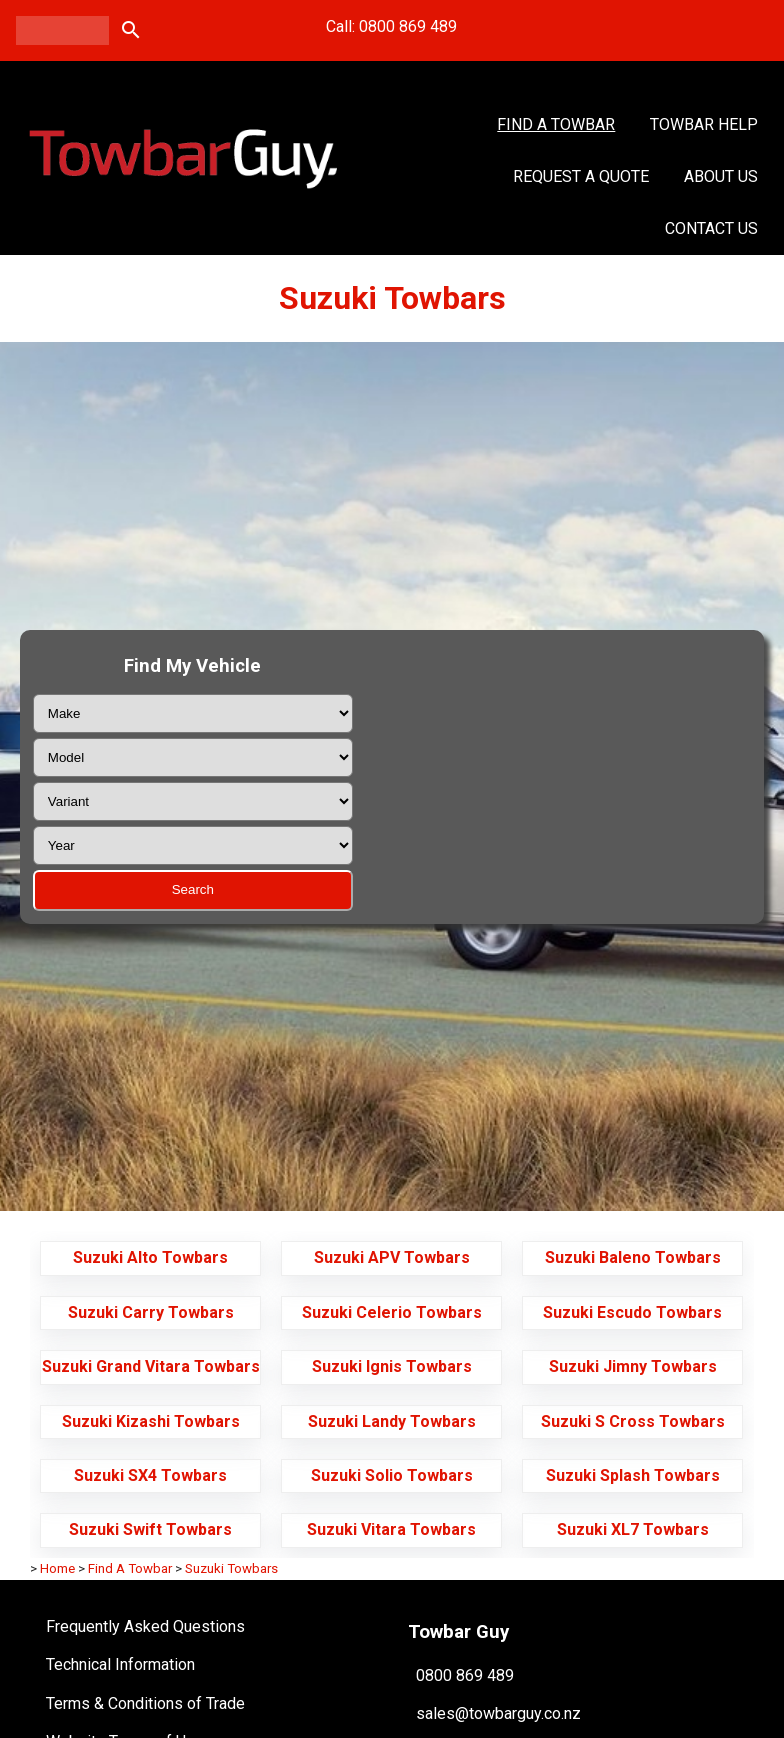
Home (57, 1568)
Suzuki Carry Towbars (151, 1312)
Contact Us (711, 228)
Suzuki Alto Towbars (150, 1257)
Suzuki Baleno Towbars (633, 1257)
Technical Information (120, 1664)
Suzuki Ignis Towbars (392, 1366)
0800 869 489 (465, 1674)
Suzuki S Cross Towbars (633, 1421)
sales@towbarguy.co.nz (498, 1713)
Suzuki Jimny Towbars (633, 1366)
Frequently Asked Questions (145, 1626)
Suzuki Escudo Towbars (632, 1312)
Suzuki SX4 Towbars (150, 1475)
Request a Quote (581, 176)
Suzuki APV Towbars (392, 1257)
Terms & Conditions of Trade (145, 1703)
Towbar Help (704, 124)
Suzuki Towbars (231, 1568)
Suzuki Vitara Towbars (391, 1529)
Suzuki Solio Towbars (392, 1475)
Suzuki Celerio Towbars (392, 1312)
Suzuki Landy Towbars (392, 1421)
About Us (721, 176)
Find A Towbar (556, 124)
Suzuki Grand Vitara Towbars (151, 1366)
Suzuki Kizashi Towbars (151, 1421)
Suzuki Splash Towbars (633, 1475)
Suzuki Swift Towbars (150, 1529)
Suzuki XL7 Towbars (633, 1529)
